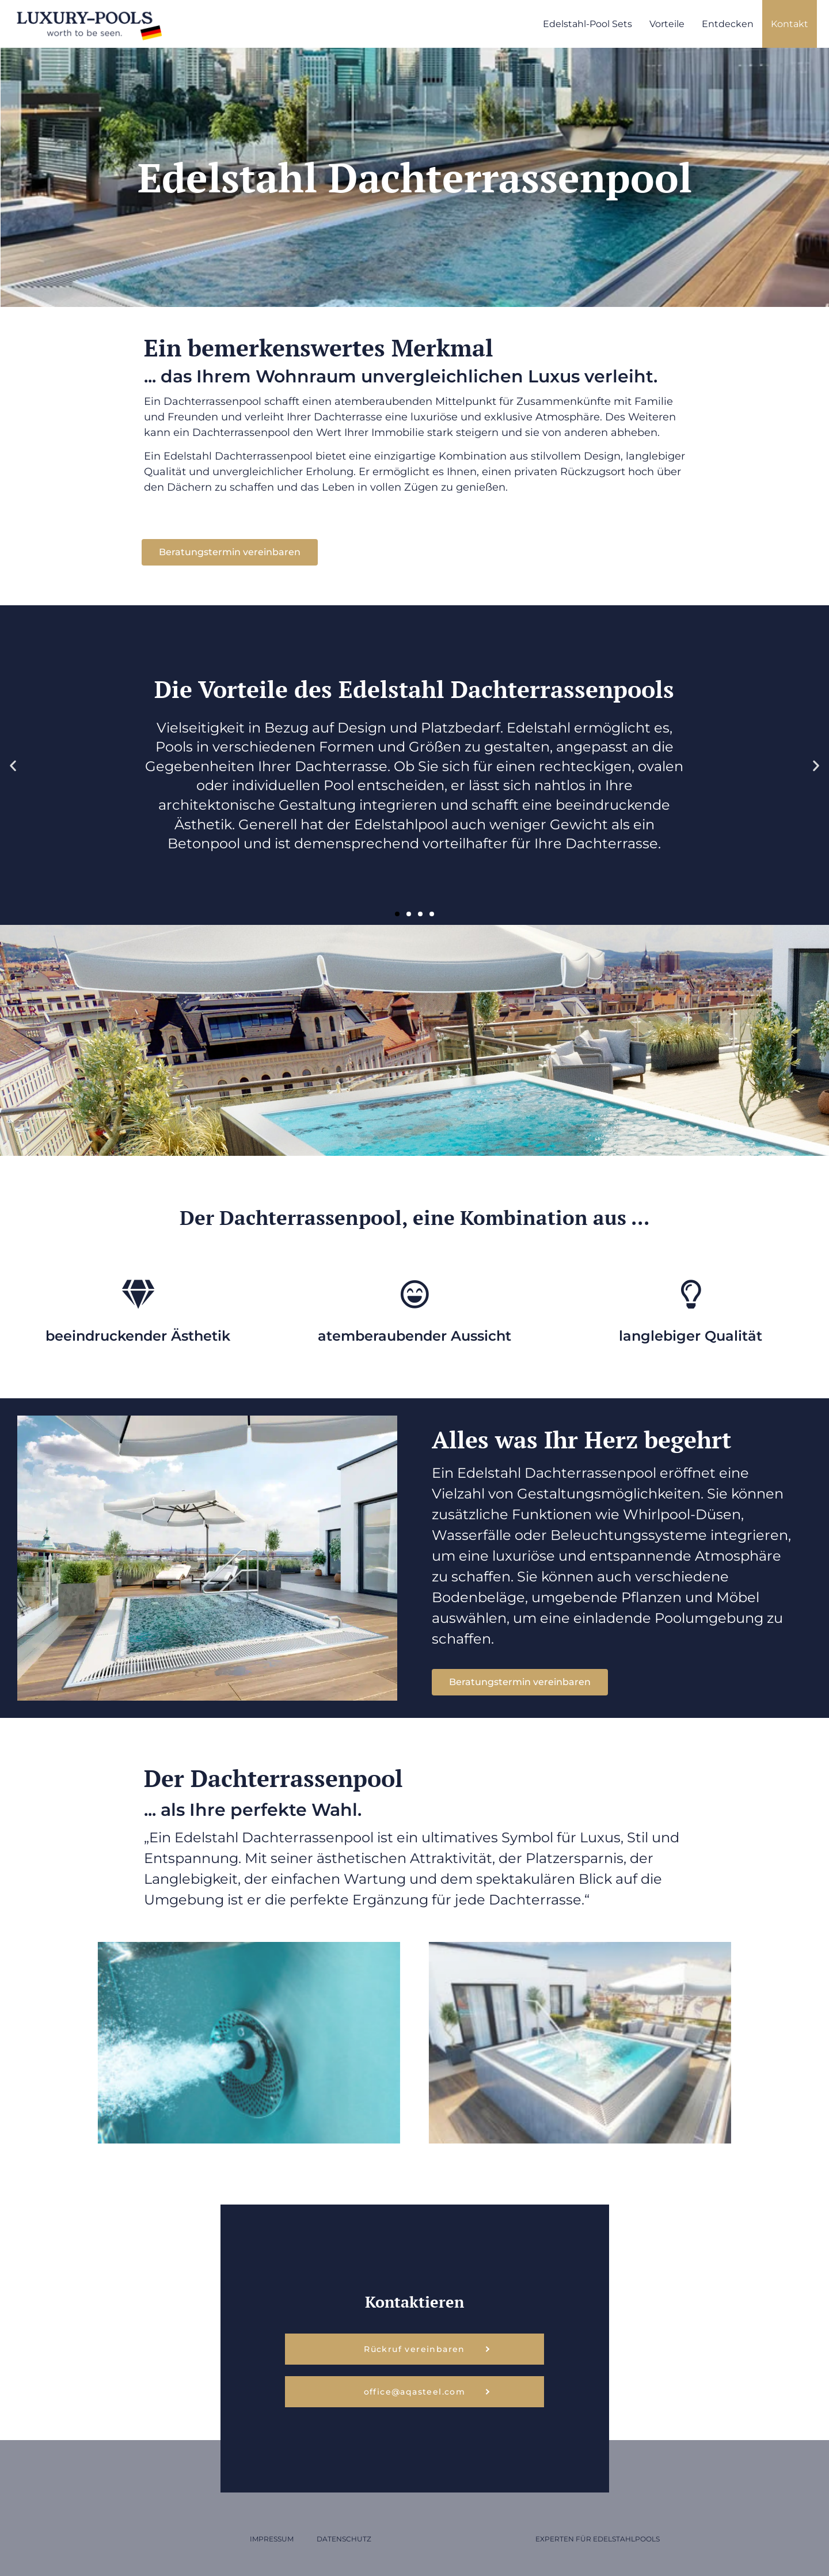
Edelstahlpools (626, 2539)
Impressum (272, 2539)
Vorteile (667, 23)
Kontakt (789, 23)
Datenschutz (344, 2539)
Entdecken (728, 23)
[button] (13, 765)
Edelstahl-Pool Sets (587, 23)
